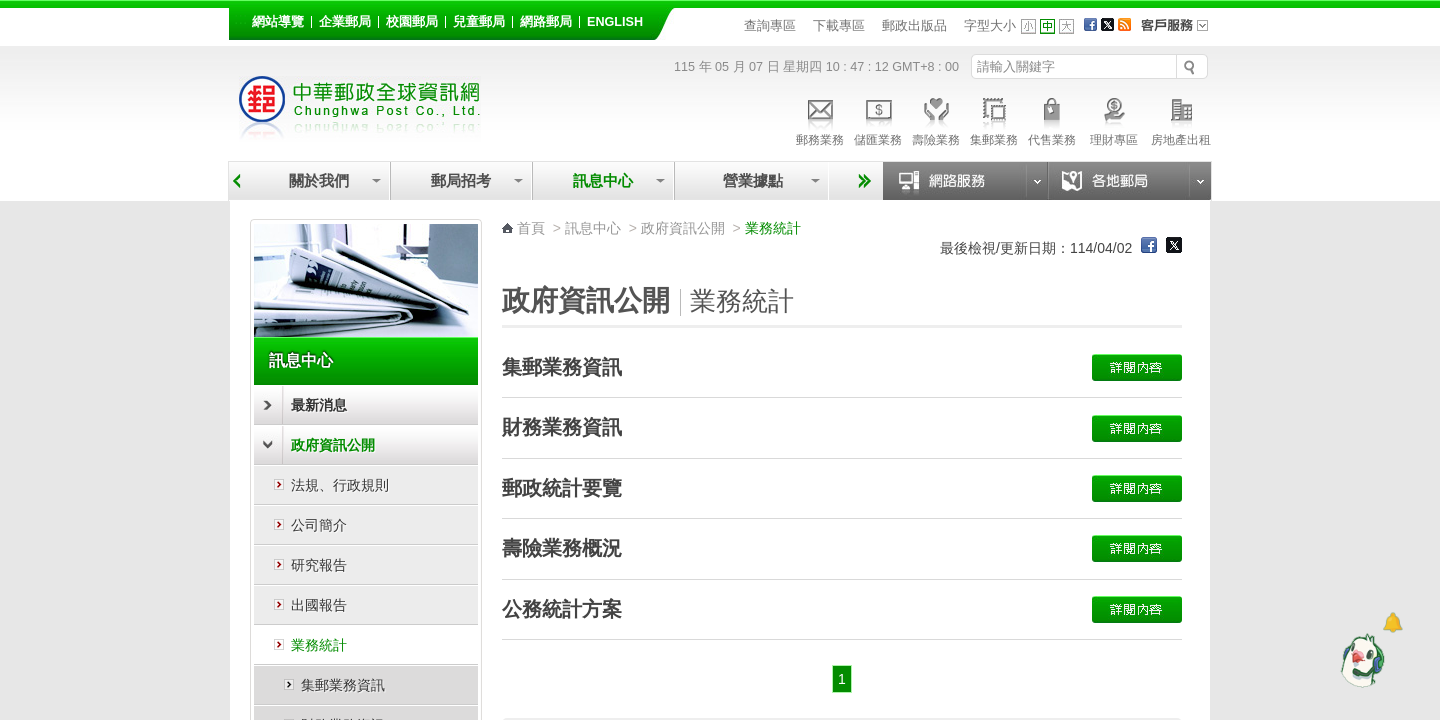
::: (240, 18)
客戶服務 (1181, 32)
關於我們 (319, 180)
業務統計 (319, 645)
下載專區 (839, 25)
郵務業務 (820, 119)
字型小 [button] (1028, 26)
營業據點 (751, 180)
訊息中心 (603, 180)
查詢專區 (770, 25)
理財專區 (1113, 119)
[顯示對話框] (1392, 622)
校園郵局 (412, 22)
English (615, 22)
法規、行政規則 (340, 485)
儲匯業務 (878, 119)
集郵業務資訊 (343, 685)
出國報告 (319, 605)
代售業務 (1052, 119)
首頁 (531, 228)
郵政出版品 (914, 25)
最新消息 (319, 405)
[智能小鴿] (1360, 660)
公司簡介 (319, 525)
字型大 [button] (1066, 26)
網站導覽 (278, 22)
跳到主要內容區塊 (10, 10)
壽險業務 (936, 119)
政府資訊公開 (333, 445)
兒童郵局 (479, 22)
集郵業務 (994, 119)
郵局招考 (461, 180)
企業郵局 (345, 22)
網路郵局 (546, 22)
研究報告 (319, 565)
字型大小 (990, 25)
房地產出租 (1181, 119)
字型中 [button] (1047, 26)
